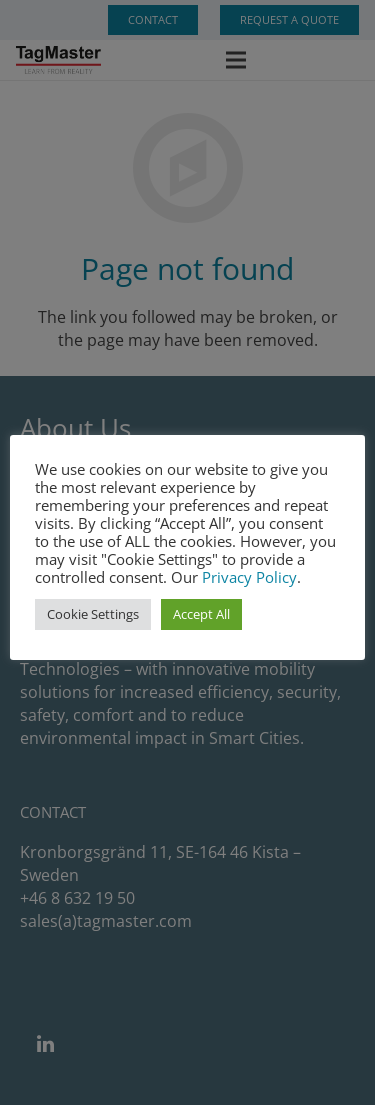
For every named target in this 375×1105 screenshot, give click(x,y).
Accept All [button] (201, 614)
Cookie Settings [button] (93, 614)
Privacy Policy (249, 577)
